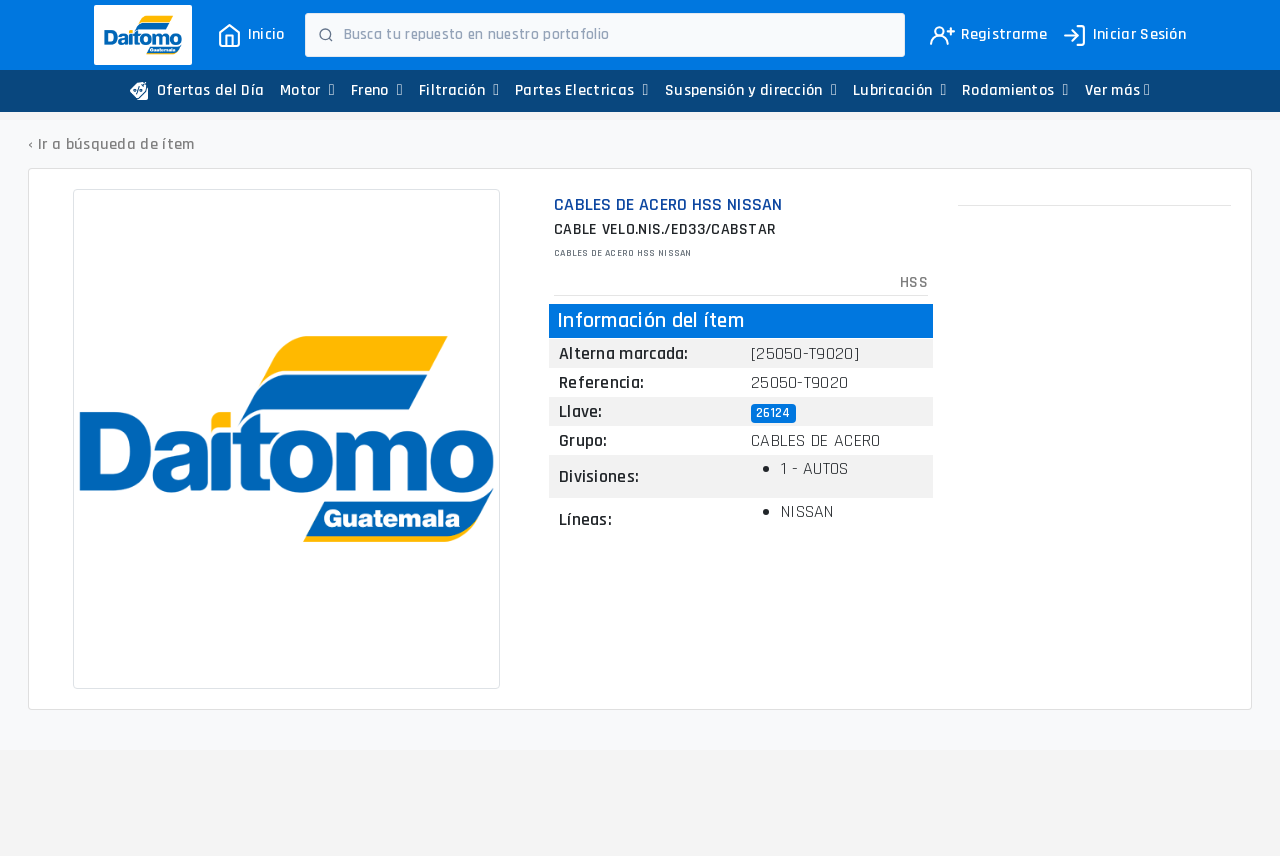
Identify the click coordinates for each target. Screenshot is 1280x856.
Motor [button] (307, 90)
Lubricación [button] (900, 90)
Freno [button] (377, 90)
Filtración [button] (459, 90)
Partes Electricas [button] (582, 90)
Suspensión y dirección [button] (751, 90)
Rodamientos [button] (1015, 90)
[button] (1117, 91)
